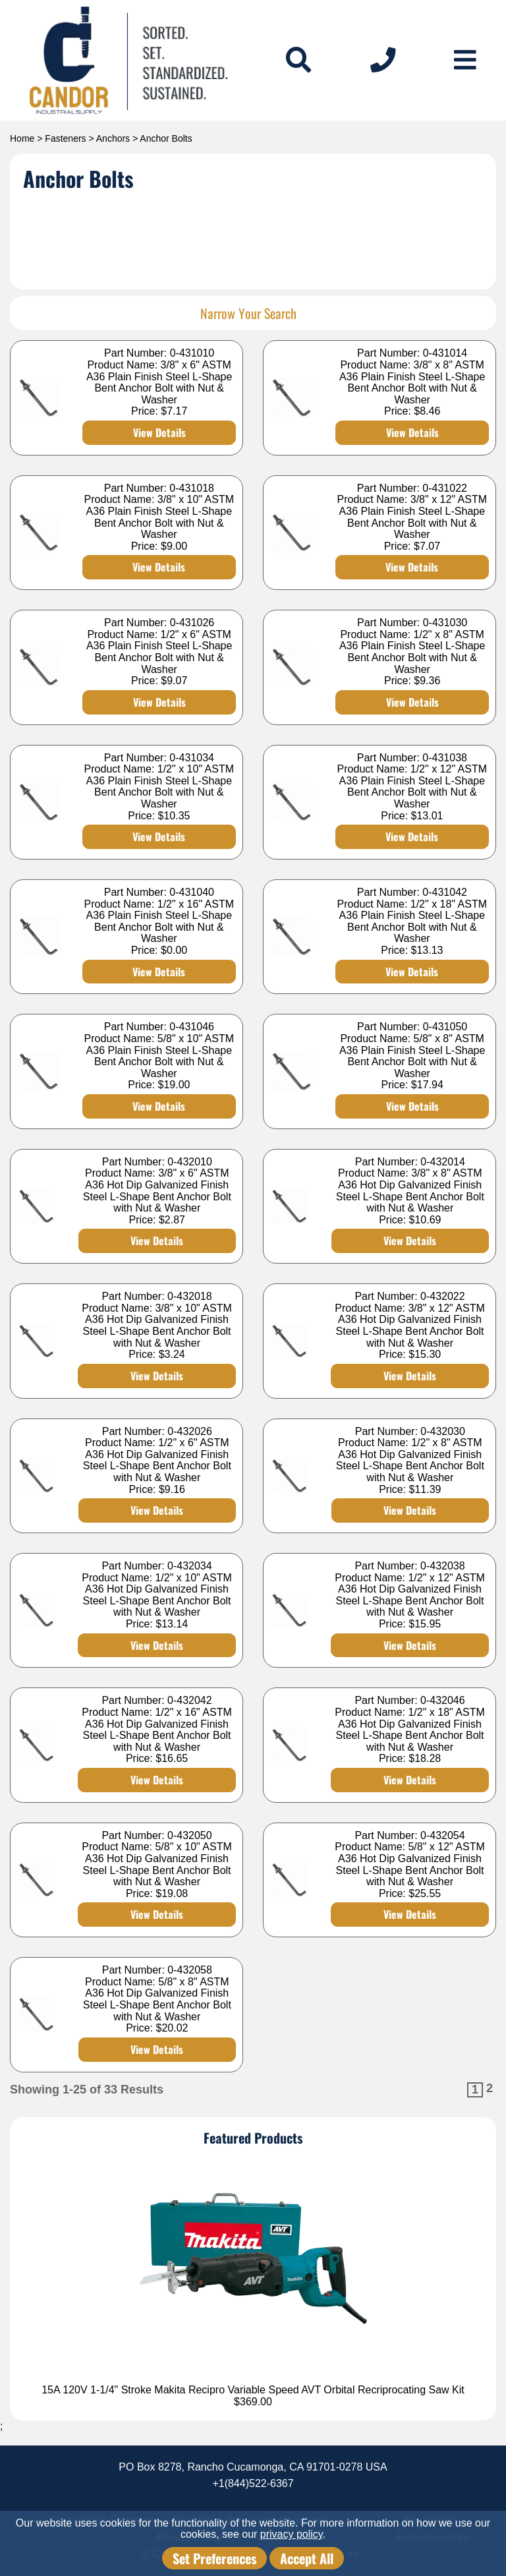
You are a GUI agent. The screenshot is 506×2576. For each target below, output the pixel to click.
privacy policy (291, 2534)
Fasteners (65, 138)
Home (22, 138)
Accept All (306, 2558)
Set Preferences (214, 2558)
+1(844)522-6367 (252, 2483)
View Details (159, 432)
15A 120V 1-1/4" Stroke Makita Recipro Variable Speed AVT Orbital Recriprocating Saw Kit (253, 2389)
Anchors (113, 138)
